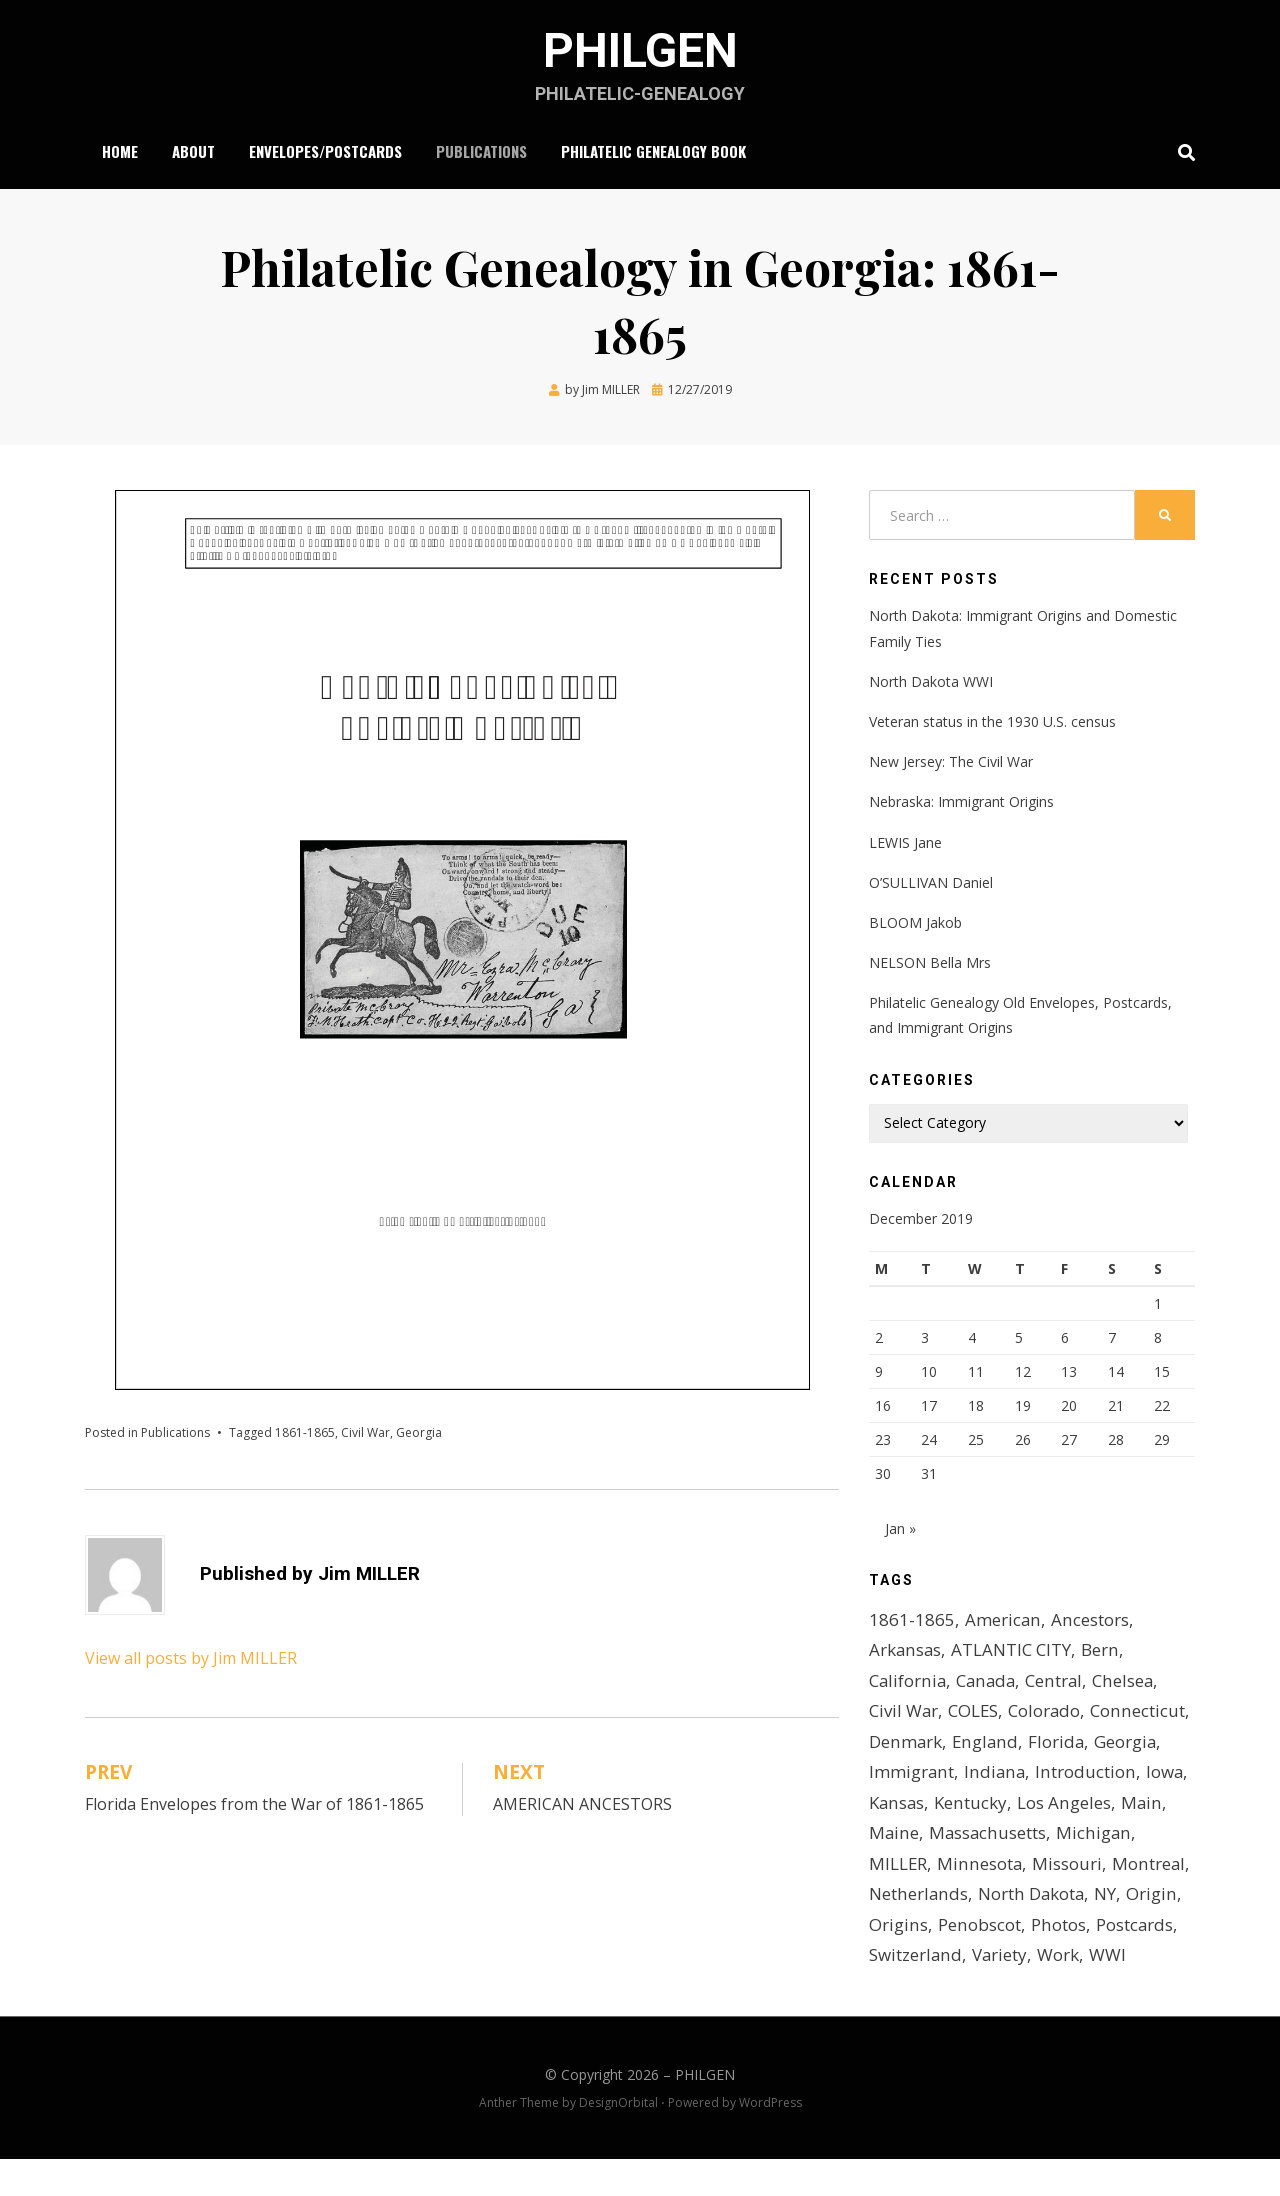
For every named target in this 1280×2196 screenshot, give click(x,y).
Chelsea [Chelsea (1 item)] (1125, 1686)
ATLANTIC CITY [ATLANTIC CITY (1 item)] (1012, 1655)
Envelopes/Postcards (325, 151)
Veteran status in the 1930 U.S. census (992, 721)
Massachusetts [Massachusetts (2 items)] (928, 1869)
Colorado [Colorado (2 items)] (1046, 1716)
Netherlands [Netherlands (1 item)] (918, 1930)
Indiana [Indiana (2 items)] (1134, 1777)
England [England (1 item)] (1088, 1747)
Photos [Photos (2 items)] (1056, 1961)
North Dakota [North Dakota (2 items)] (1030, 1930)
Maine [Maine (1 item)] (1048, 1839)
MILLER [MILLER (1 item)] (1110, 1869)
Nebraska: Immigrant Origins (961, 801)
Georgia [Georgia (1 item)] (967, 1777)
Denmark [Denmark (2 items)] (1008, 1747)
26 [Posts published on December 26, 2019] (1023, 1439)
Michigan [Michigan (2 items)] (1034, 1869)
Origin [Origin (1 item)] (1151, 1930)
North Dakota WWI (931, 681)
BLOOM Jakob (915, 922)
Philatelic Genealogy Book (653, 151)
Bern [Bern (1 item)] (1100, 1655)
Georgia (419, 1432)
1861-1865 (305, 1432)
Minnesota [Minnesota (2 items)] (911, 1900)
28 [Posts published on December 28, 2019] (1116, 1439)
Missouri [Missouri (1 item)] (998, 1900)
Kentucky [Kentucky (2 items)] (1128, 1808)
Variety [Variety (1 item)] (1000, 1992)
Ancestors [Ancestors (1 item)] (1089, 1625)
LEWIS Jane (905, 841)
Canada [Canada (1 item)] (987, 1686)
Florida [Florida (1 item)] (897, 1777)
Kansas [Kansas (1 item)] (1054, 1808)
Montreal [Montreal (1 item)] (1079, 1900)
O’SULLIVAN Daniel (931, 882)
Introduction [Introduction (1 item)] (918, 1808)
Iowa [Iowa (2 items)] (997, 1808)
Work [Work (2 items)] (1059, 1992)
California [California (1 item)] (908, 1686)
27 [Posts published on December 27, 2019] (1069, 1439)
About (193, 151)
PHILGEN (640, 50)
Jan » (900, 1534)
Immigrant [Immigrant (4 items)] (1051, 1777)
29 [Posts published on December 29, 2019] (1162, 1439)
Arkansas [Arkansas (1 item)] (905, 1655)
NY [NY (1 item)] (1105, 1930)
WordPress (770, 2139)
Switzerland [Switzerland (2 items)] (915, 1992)
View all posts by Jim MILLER (191, 1658)
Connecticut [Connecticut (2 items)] (915, 1747)
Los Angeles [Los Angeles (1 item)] (915, 1839)
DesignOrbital (618, 2139)
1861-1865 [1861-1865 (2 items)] (912, 1625)
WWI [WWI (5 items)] (1108, 1992)
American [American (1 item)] (1003, 1625)
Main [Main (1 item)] (992, 1839)
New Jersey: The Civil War (951, 761)
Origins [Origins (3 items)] (898, 1961)
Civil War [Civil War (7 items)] (904, 1716)
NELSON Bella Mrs (930, 962)
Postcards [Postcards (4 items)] (1132, 1961)
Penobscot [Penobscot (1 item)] (978, 1961)
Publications (481, 151)
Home (120, 151)
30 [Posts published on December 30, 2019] (883, 1473)
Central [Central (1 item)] (1056, 1686)
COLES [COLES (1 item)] (974, 1716)
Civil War (365, 1432)
